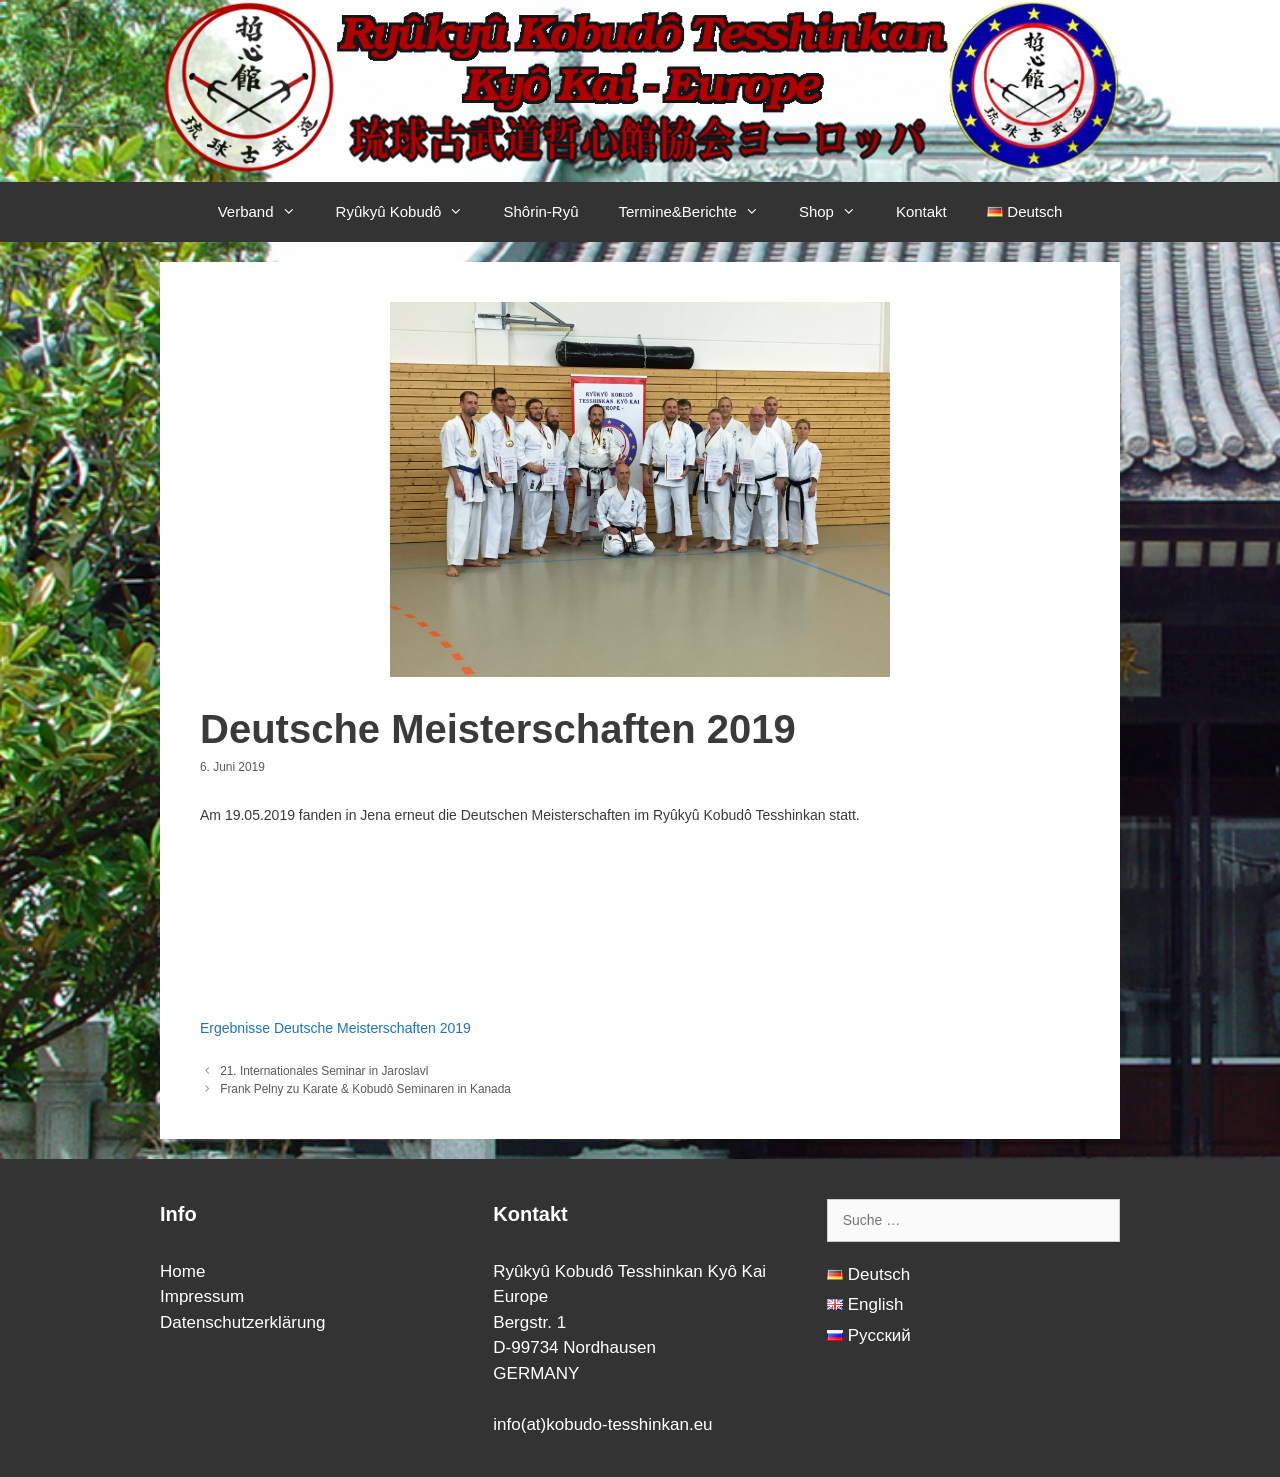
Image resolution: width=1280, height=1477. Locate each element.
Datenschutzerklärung (242, 1322)
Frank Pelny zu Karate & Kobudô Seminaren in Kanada (365, 1089)
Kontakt (921, 211)
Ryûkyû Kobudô (410, 212)
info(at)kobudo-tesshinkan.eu (602, 1424)
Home (182, 1271)
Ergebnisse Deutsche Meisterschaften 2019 (335, 1028)
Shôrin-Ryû (540, 211)
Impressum (202, 1296)
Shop (837, 212)
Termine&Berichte (698, 212)
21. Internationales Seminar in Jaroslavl (324, 1071)
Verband (267, 212)
